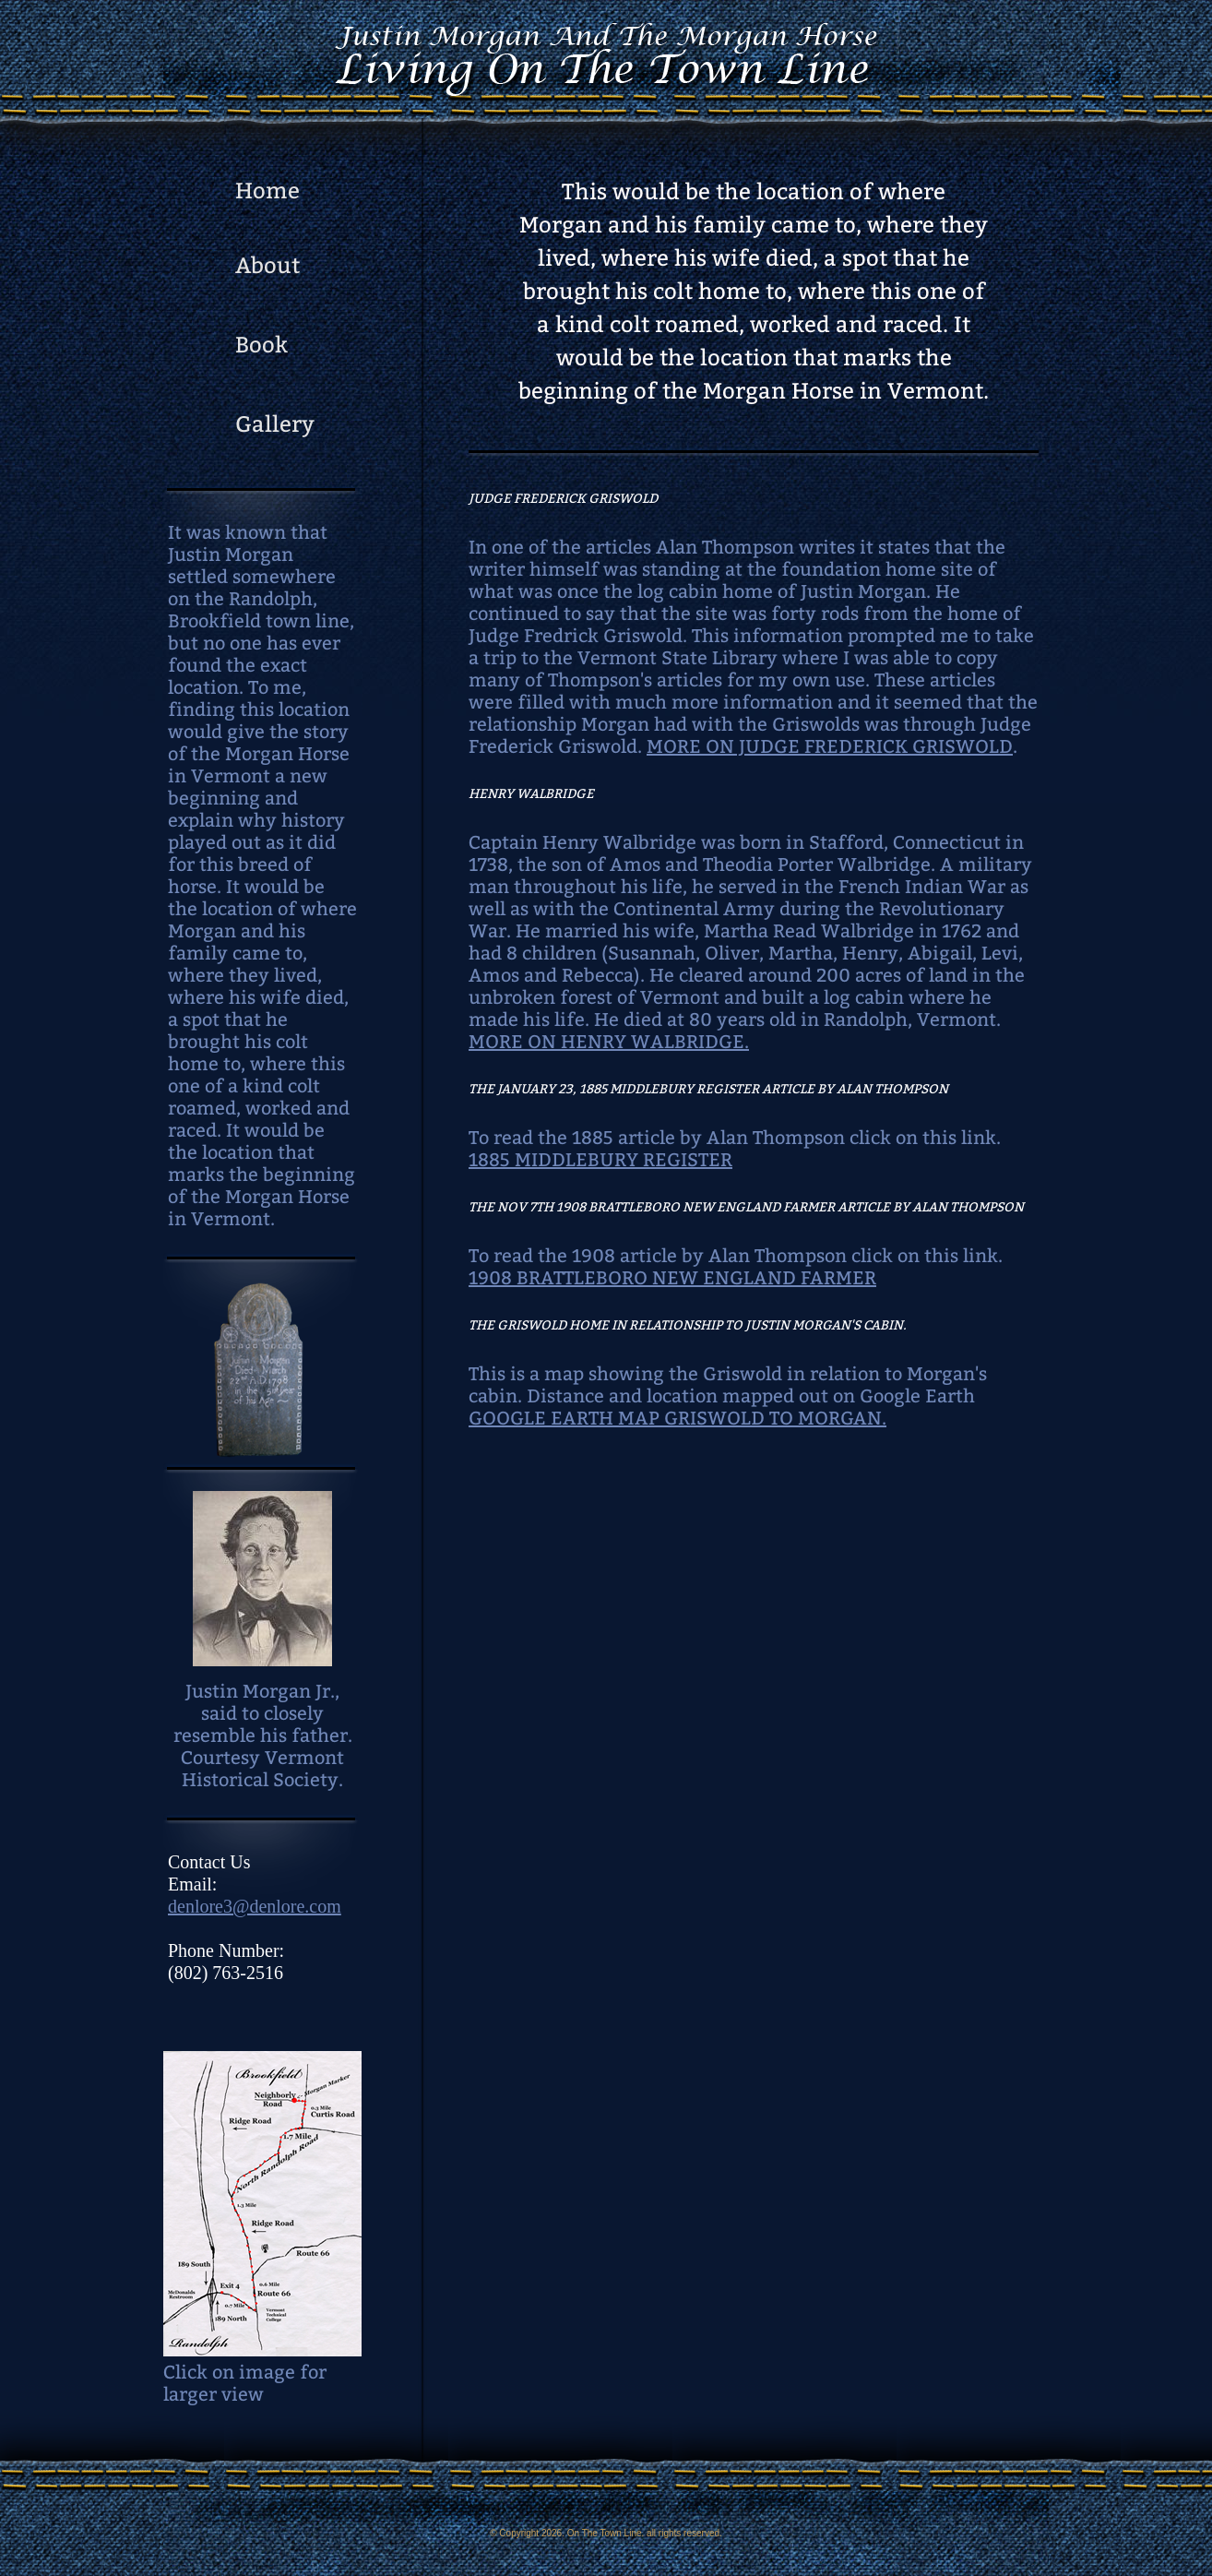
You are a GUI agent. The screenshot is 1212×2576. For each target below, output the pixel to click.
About (267, 266)
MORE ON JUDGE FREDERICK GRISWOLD (830, 746)
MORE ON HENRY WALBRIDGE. (609, 1042)
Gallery (275, 424)
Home (267, 191)
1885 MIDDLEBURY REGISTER (600, 1160)
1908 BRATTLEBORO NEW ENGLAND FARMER (672, 1278)
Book (261, 345)
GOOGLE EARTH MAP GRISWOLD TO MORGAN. (677, 1418)
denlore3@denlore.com (254, 1906)
